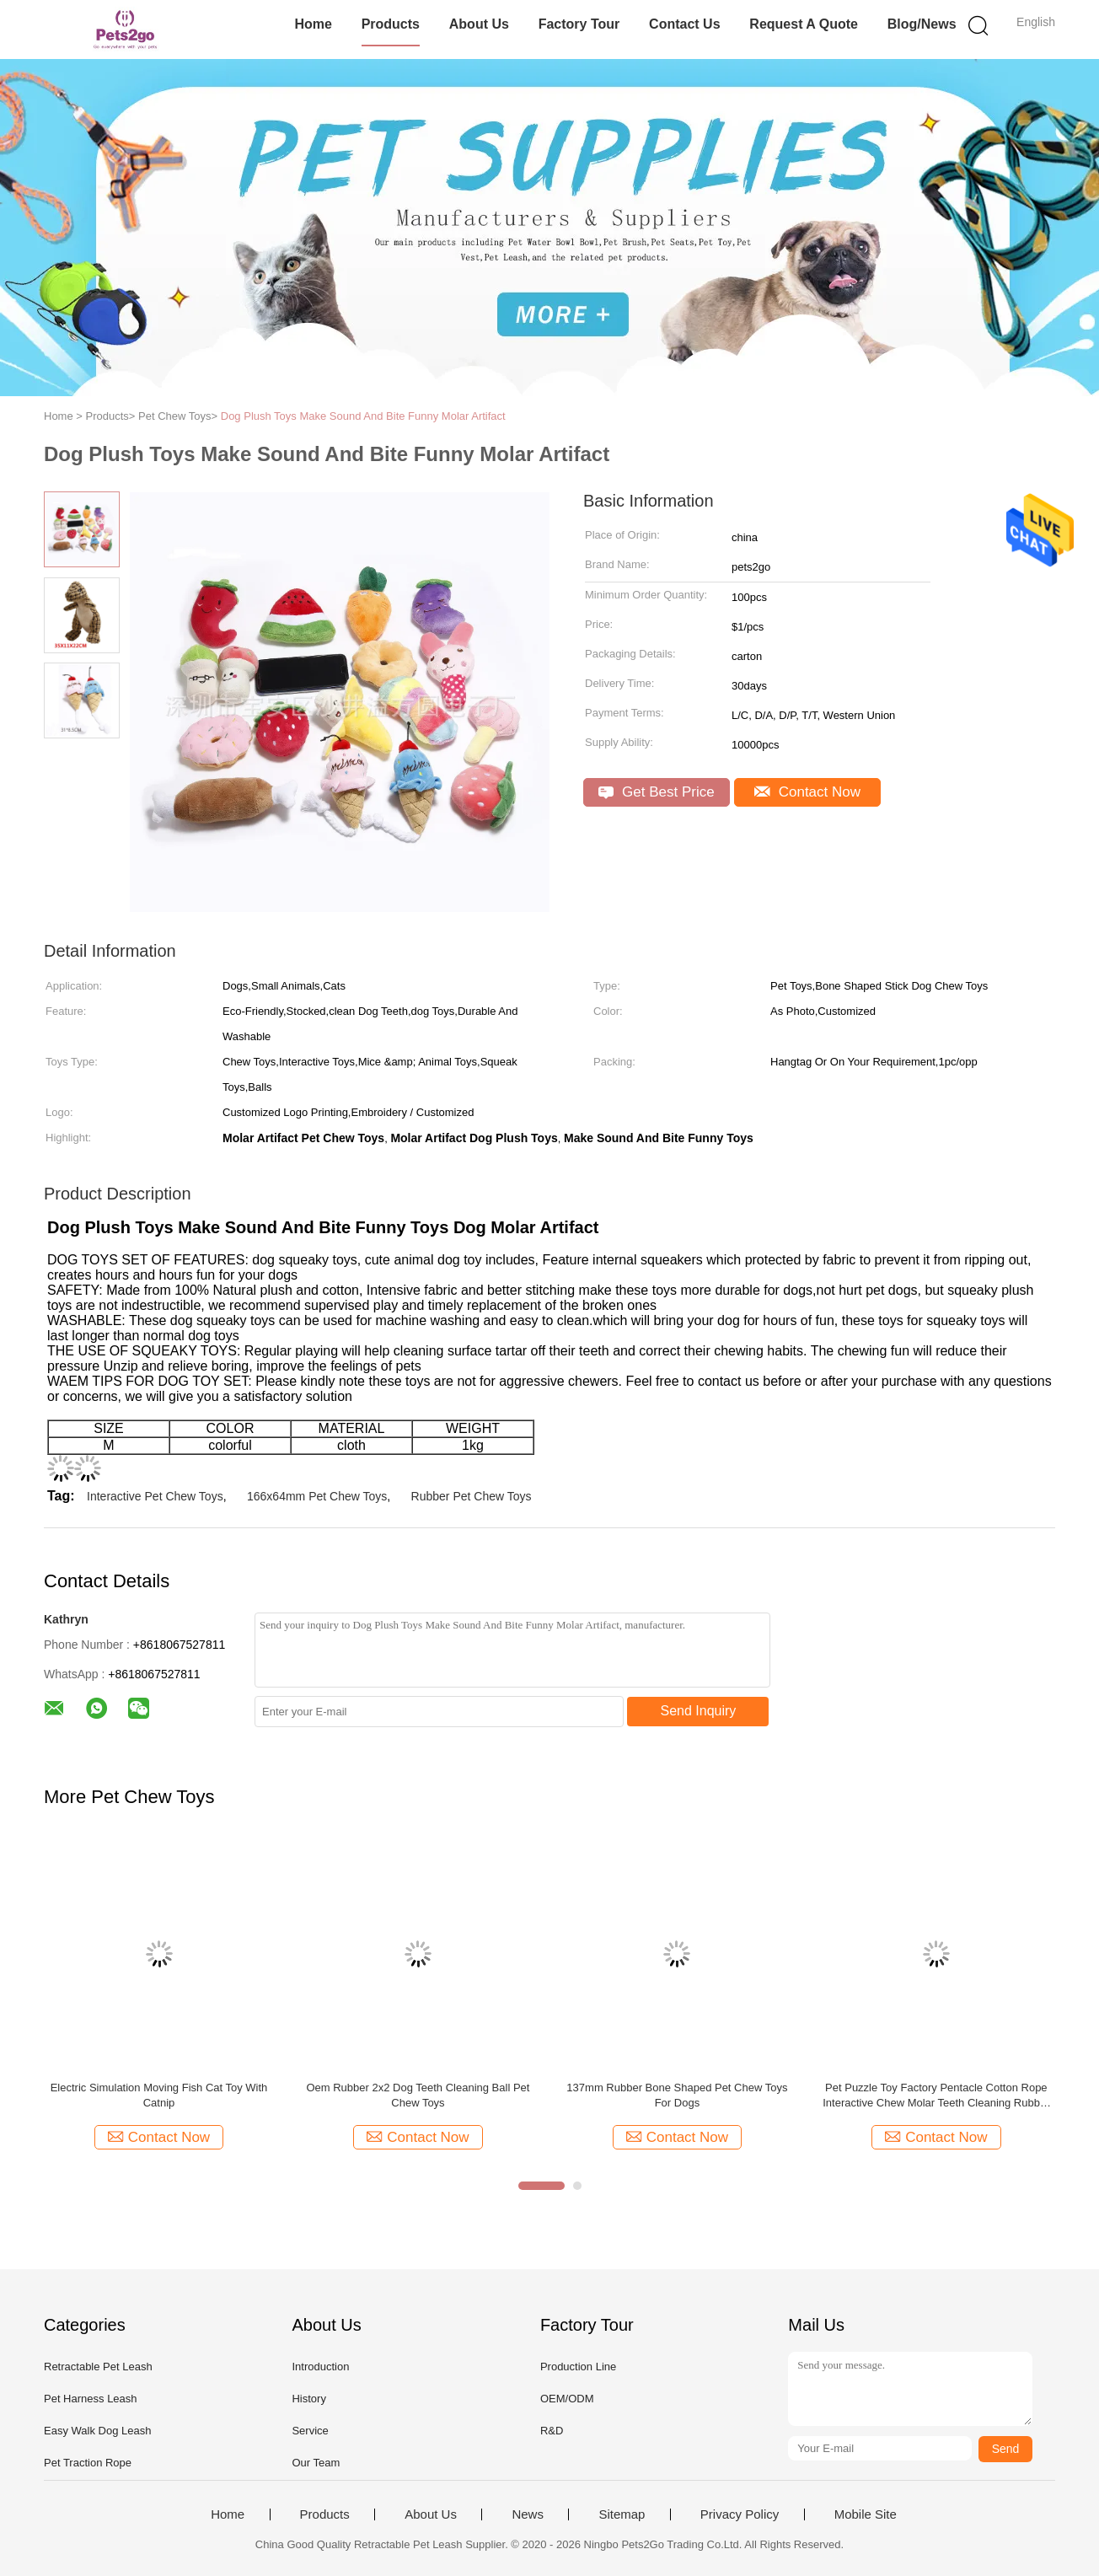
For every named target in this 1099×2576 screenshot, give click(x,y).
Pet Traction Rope (87, 2462)
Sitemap (621, 2514)
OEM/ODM (567, 2398)
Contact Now (807, 792)
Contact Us (684, 24)
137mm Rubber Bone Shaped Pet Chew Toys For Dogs (676, 2095)
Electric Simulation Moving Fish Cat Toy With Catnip (159, 2095)
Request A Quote (803, 24)
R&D (551, 2430)
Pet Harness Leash (90, 2398)
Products (391, 24)
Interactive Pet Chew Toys (155, 1496)
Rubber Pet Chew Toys (471, 1496)
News (528, 2514)
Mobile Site (865, 2514)
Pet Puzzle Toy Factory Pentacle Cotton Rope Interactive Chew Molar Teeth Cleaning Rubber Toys (936, 2096)
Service (310, 2430)
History (308, 2398)
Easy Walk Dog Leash (97, 2430)
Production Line (578, 2366)
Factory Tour (579, 24)
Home (312, 24)
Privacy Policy (739, 2514)
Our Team (316, 2462)
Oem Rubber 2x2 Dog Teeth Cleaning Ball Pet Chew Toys (417, 2095)
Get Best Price (656, 792)
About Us (479, 24)
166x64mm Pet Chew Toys (317, 1496)
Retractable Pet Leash (98, 2366)
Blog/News (922, 24)
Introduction (320, 2366)
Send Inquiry (699, 1711)
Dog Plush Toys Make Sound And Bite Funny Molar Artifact (363, 416)
